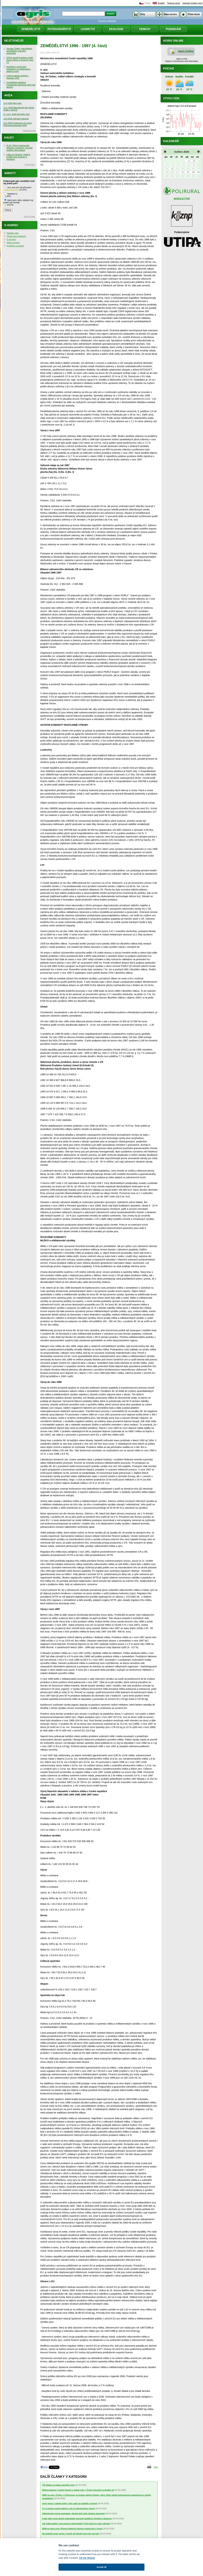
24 (198, 172)
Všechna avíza (29, 130)
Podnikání (173, 29)
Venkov (144, 29)
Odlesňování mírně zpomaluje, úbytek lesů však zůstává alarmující (73, 2513)
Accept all (101, 2567)
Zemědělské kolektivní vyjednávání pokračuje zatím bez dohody (20, 84)
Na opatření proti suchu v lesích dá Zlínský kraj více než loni (70, 2534)
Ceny (142, 14)
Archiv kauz (30, 164)
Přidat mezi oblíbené (16, 236)
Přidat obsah (194, 14)
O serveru (11, 239)
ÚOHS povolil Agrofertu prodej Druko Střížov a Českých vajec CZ (20, 60)
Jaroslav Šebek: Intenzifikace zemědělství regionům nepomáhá (19, 51)
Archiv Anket (29, 216)
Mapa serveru (170, 14)
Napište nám (13, 233)
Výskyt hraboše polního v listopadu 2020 (17, 77)
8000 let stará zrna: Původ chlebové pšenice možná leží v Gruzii (72, 2529)
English (161, 3)
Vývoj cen (171, 98)
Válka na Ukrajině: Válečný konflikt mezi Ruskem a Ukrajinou (18, 157)
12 (172, 168)
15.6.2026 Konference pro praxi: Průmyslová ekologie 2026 (17, 124)
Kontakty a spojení (15, 246)
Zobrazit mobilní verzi (192, 3)
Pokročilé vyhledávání (107, 21)
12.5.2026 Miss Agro (12, 103)
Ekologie (116, 29)
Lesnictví (88, 29)
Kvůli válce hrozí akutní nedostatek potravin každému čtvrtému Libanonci (77, 2518)
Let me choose (87, 2558)
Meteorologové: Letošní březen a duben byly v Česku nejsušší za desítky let (78, 2490)
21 (182, 172)
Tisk (156, 2467)
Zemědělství (30, 29)
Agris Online (186, 51)
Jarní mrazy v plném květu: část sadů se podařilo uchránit (69, 2503)
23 (193, 172)
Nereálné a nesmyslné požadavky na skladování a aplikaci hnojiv (18, 69)
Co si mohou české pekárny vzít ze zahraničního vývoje (68, 2508)
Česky (147, 3)
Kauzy (9, 137)
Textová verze (173, 3)
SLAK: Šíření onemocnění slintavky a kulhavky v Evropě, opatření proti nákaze (19, 147)
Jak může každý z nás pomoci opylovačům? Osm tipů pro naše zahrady (76, 2523)
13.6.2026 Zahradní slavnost (16, 119)
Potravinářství (59, 29)
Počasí (168, 68)
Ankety (10, 173)
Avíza (8, 95)
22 (188, 172)
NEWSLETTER (182, 198)
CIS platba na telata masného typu (58, 2485)
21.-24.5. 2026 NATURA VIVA (16, 114)
